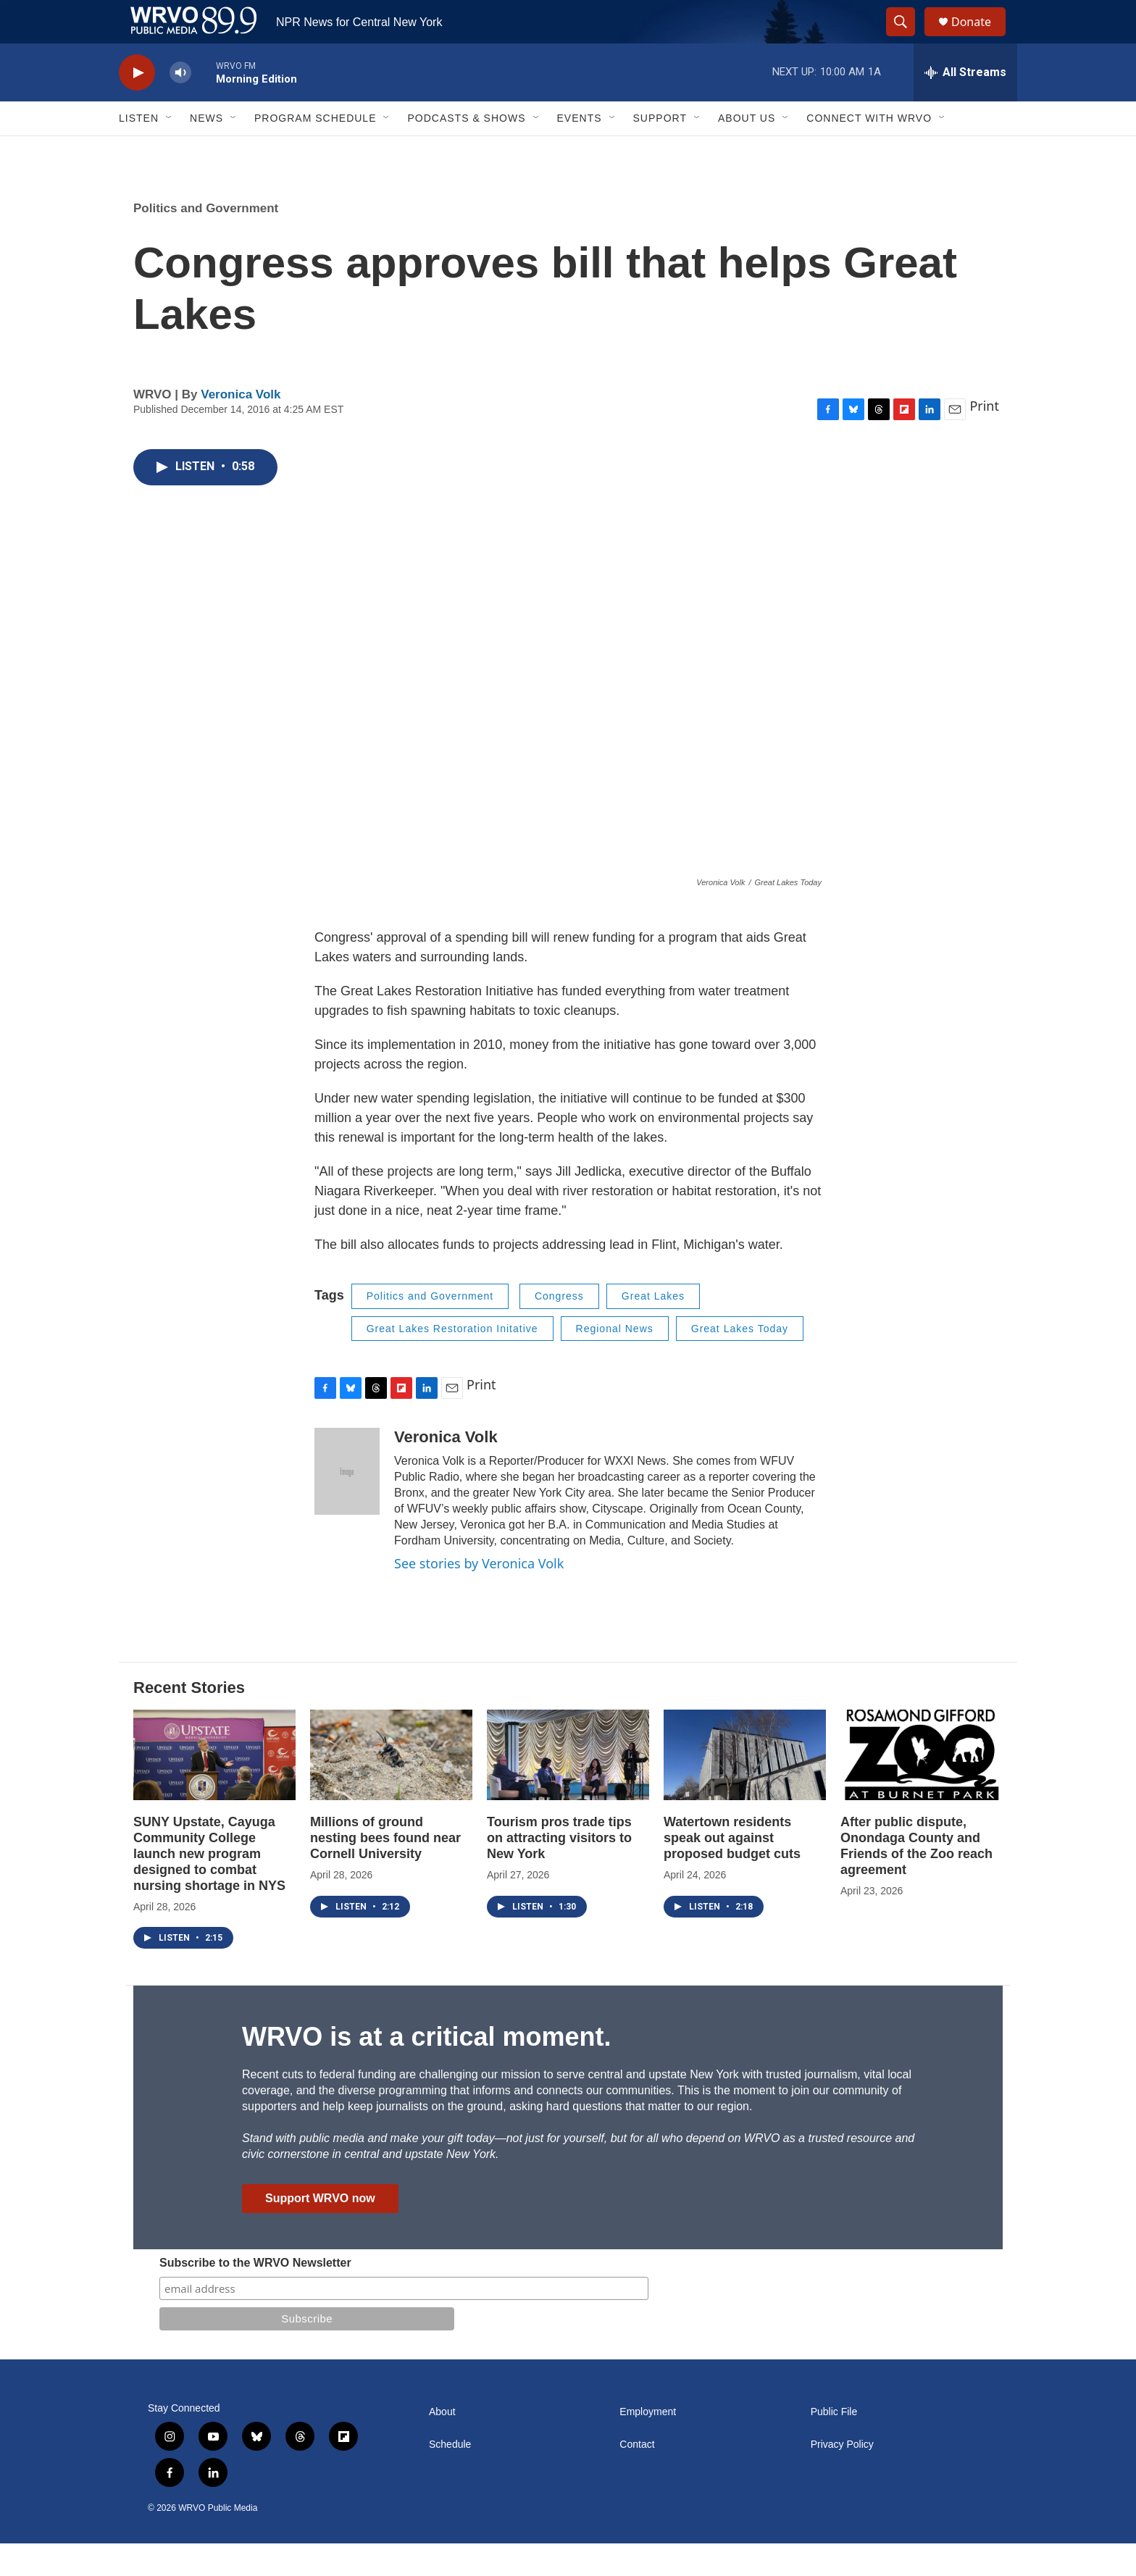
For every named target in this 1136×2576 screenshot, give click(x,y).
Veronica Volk (240, 427)
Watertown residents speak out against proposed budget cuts (732, 1870)
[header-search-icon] (907, 38)
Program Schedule (315, 150)
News (206, 150)
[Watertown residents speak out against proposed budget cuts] (745, 1787)
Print (984, 438)
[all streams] (965, 105)
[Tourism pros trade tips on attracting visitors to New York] (568, 1787)
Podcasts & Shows (466, 150)
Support (660, 150)
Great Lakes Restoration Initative (452, 1361)
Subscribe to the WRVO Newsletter (255, 2295)
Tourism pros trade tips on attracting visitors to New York (559, 1870)
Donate (980, 38)
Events (579, 150)
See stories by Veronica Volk (479, 1596)
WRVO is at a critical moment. (426, 2069)
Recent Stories (189, 1720)
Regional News (614, 1361)
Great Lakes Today (739, 1361)
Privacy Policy (842, 2477)
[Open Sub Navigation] (169, 150)
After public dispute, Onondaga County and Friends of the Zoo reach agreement (916, 1878)
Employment (647, 2444)
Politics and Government (205, 241)
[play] (137, 105)
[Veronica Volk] (347, 1503)
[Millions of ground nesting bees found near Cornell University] (391, 1787)
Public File (834, 2444)
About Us (746, 150)
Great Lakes (653, 1328)
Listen (139, 150)
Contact (636, 2477)
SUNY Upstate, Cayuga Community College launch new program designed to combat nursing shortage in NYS (209, 1886)
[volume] (180, 105)
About (442, 2444)
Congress (559, 1328)
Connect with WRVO (869, 150)
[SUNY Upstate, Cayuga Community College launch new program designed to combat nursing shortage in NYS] (214, 1787)
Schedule (450, 2477)
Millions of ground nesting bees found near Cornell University (385, 1870)
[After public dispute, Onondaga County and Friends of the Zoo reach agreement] (921, 1787)
